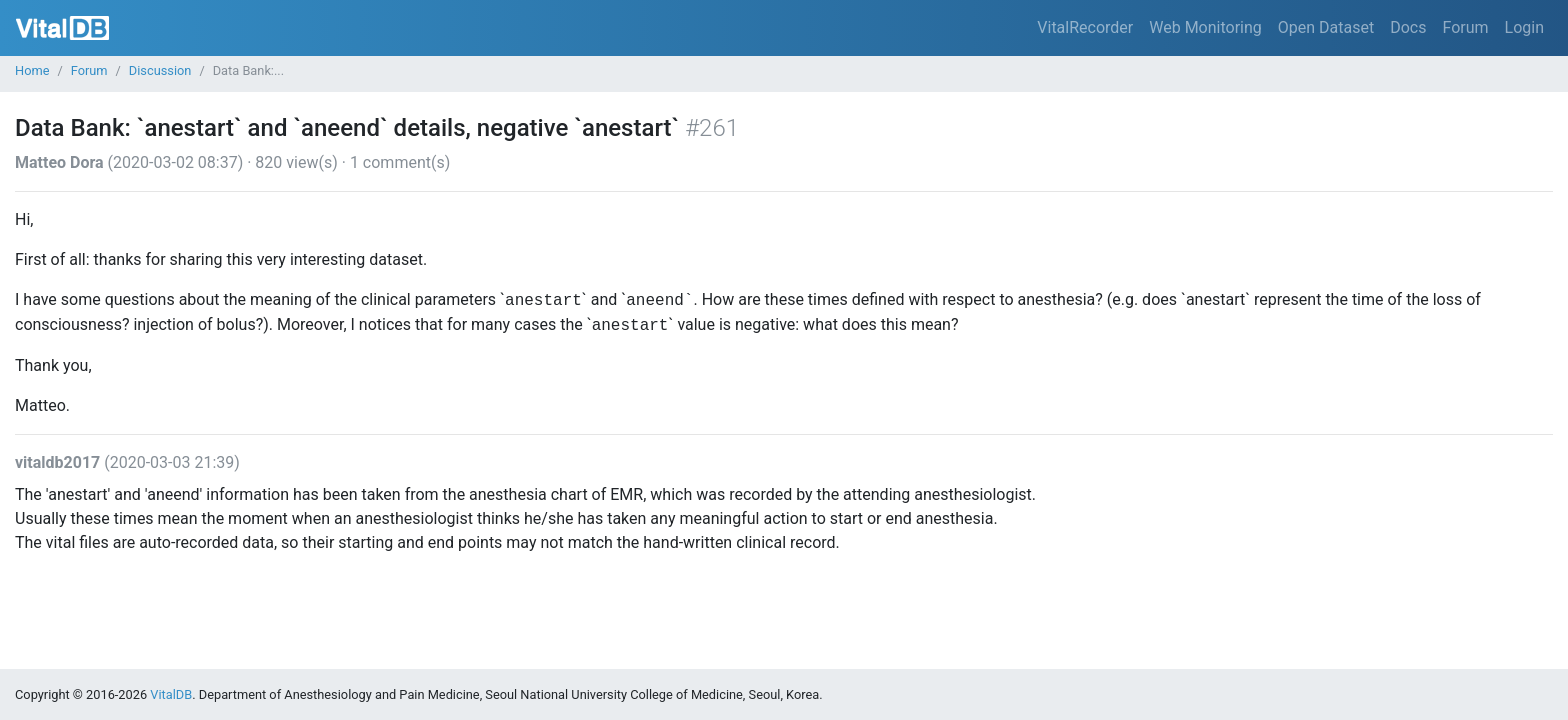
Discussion (160, 70)
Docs (1408, 27)
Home (32, 70)
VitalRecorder (1085, 27)
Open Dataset (1326, 27)
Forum (1465, 27)
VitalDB (62, 28)
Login (1524, 27)
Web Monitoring (1205, 27)
